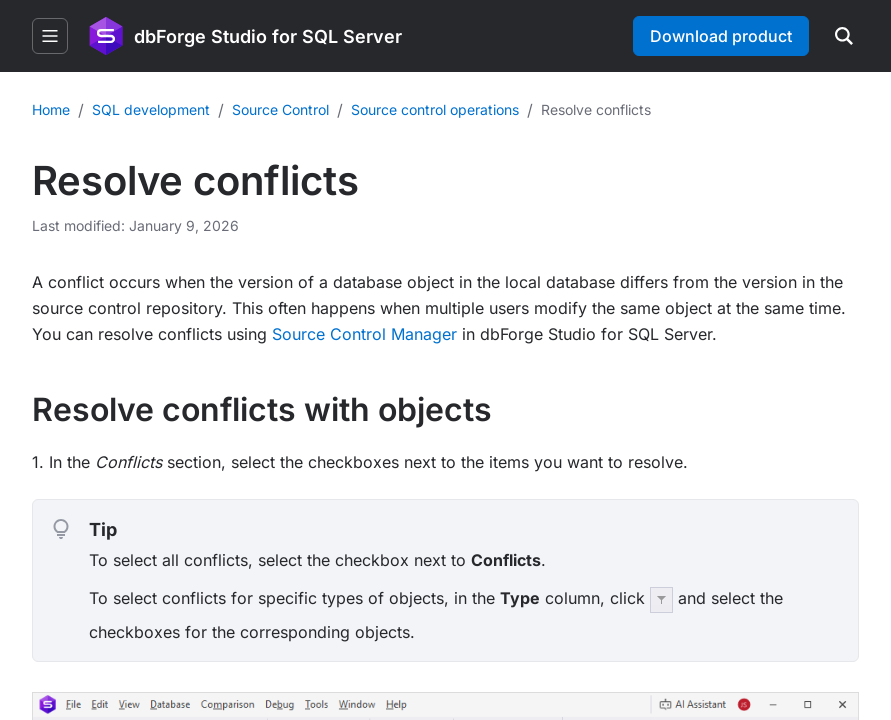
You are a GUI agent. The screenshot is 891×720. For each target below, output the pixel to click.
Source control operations (435, 109)
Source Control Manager (364, 334)
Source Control (280, 109)
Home (51, 109)
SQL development (151, 109)
